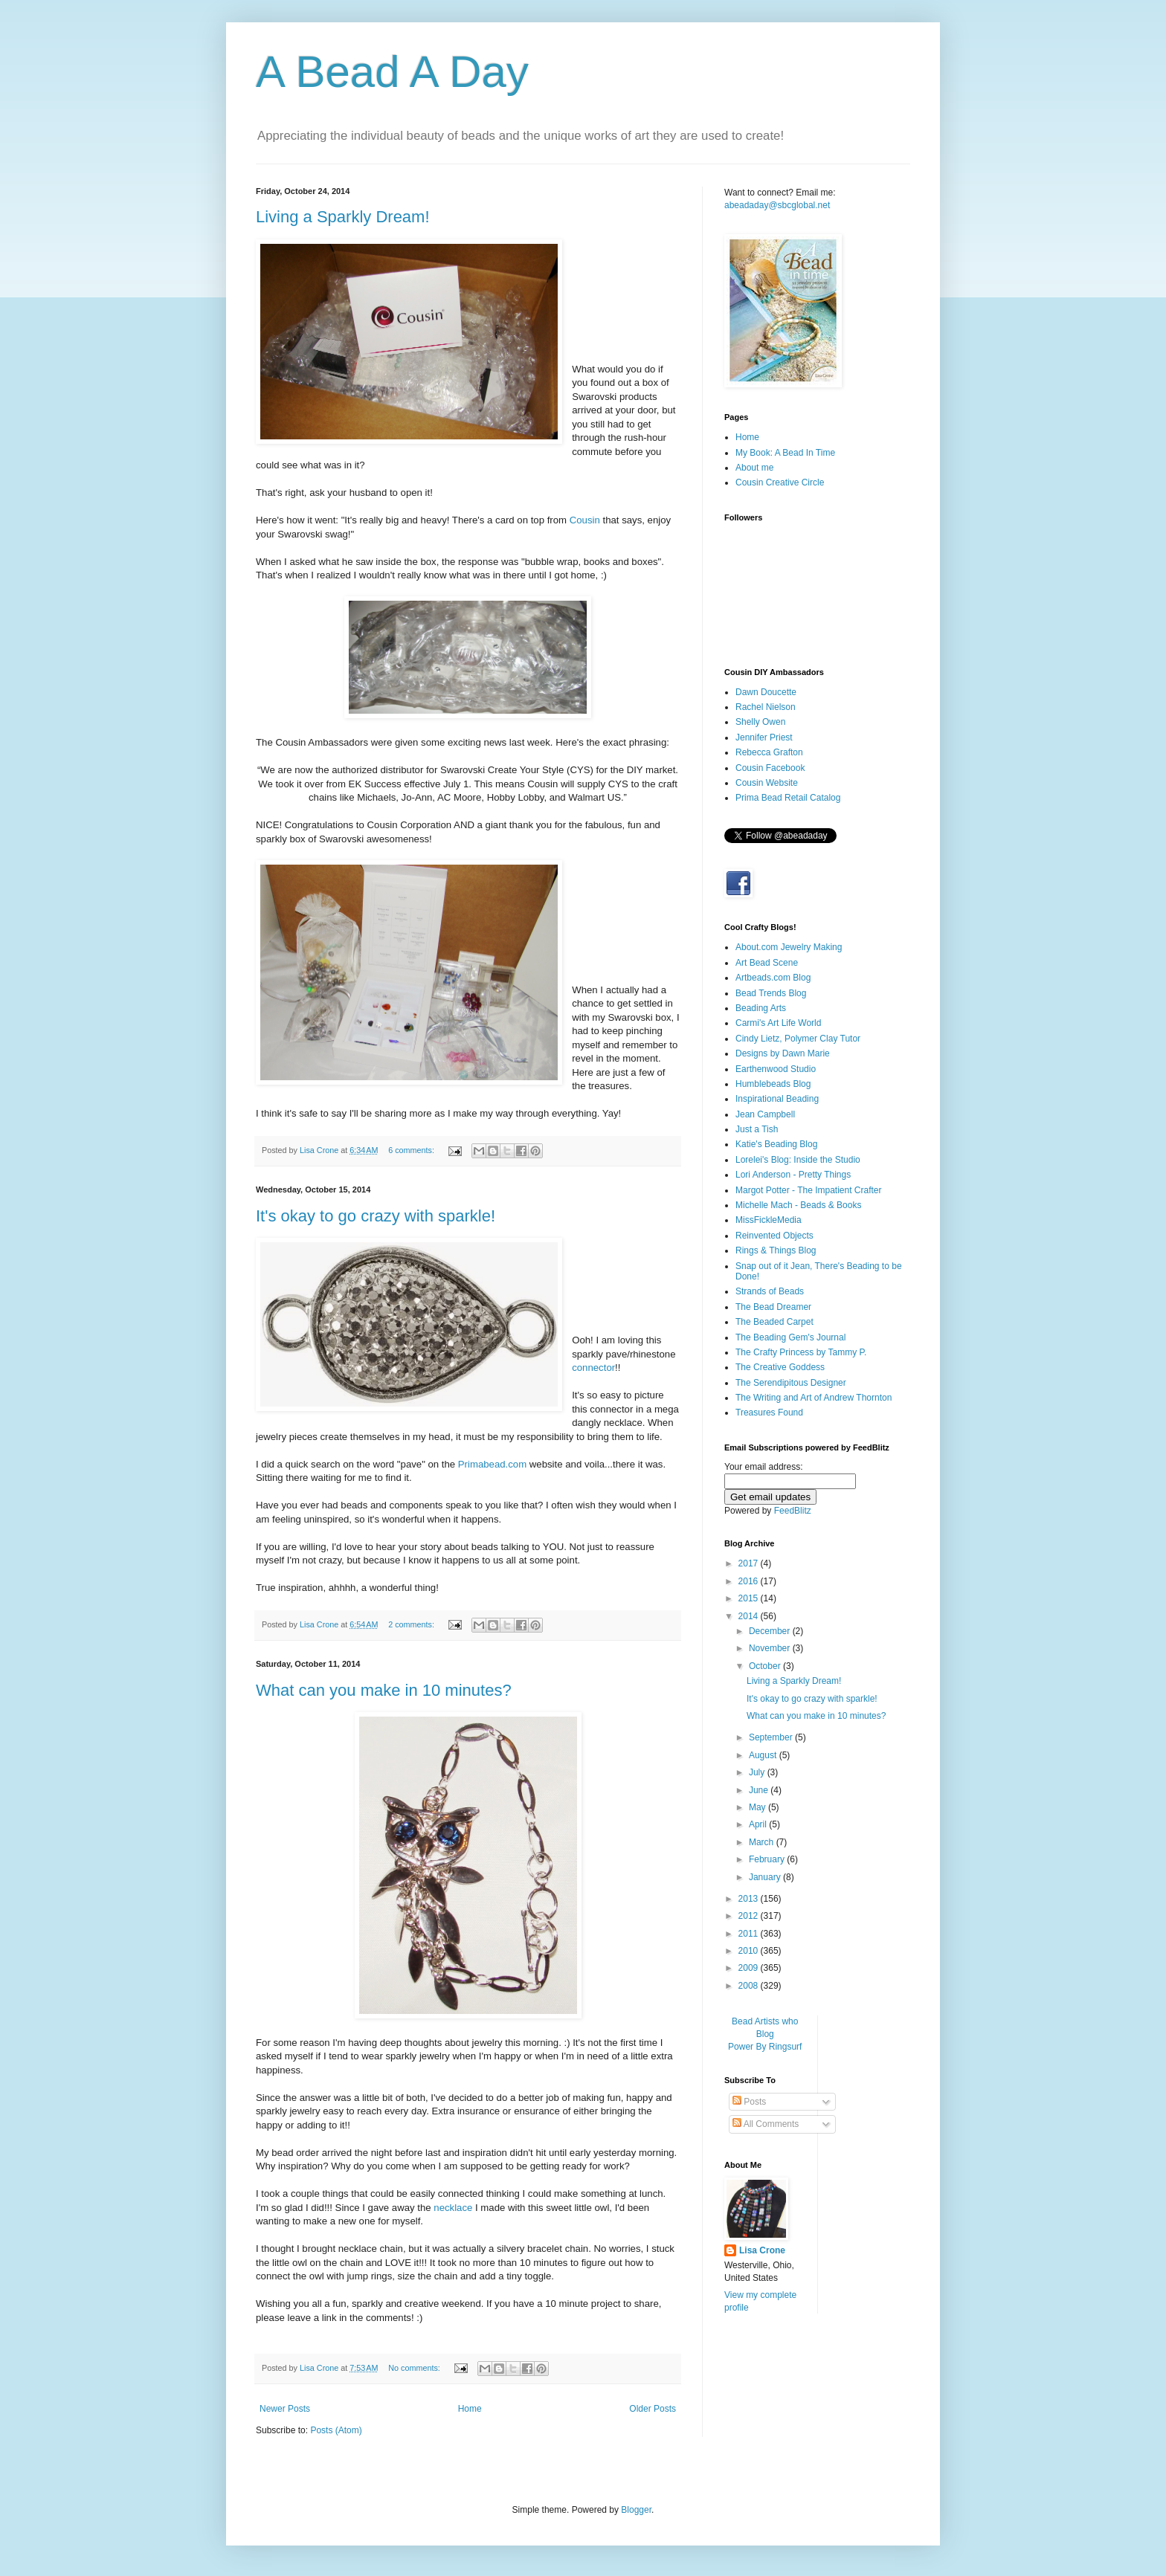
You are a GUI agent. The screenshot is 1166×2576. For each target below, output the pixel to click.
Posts (749, 2101)
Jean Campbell (765, 1114)
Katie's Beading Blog (776, 1144)
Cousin (585, 520)
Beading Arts (760, 1008)
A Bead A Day (392, 72)
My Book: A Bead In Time (785, 453)
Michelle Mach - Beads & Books (798, 1205)
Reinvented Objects (774, 1235)
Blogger (636, 2510)
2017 (749, 1563)
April (759, 1824)
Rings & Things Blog (775, 1250)
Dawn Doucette (765, 692)
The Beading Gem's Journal (790, 1337)
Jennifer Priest (764, 737)
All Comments (765, 2124)
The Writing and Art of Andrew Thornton (813, 1397)
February (768, 1859)
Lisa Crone (762, 2250)
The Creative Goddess (780, 1367)
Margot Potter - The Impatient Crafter (808, 1190)
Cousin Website (766, 783)
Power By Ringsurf (765, 2046)
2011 (749, 1933)
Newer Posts (285, 2409)
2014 (749, 1616)
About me (754, 467)
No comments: (415, 2367)
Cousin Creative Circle (779, 482)
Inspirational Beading (777, 1099)
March (762, 1842)
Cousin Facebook (770, 768)
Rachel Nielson (765, 707)
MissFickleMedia (768, 1220)
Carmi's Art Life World (778, 1023)
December (771, 1631)
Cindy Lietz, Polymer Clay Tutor (797, 1038)
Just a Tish (756, 1129)
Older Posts (652, 2409)
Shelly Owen (760, 722)
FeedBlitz (792, 1510)
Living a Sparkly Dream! (343, 216)
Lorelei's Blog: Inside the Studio (797, 1160)
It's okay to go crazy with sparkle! (375, 1216)
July (758, 1772)
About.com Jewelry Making (788, 947)
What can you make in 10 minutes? (384, 1690)
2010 (749, 1951)
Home (470, 2409)
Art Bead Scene (766, 963)
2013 (749, 1899)
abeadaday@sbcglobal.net (777, 205)
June (759, 1790)
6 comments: (412, 1150)
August (764, 1755)
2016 (749, 1581)
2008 (749, 1986)
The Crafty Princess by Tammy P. (800, 1352)
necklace (453, 2207)
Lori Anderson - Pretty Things (793, 1174)
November (771, 1648)
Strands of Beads (769, 1291)
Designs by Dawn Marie (782, 1053)
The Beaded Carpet (774, 1322)
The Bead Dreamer (773, 1307)
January (766, 1877)
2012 (749, 1916)
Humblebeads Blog (773, 1084)
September (772, 1737)
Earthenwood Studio (775, 1069)
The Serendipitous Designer (790, 1383)
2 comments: (412, 1624)
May (758, 1807)
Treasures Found (769, 1412)
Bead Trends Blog (770, 993)
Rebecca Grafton (769, 752)
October (766, 1666)
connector (593, 1367)
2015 (749, 1598)
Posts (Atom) (335, 2430)
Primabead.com (492, 1464)
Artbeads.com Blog (773, 977)
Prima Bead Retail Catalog (787, 798)
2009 (749, 1968)
